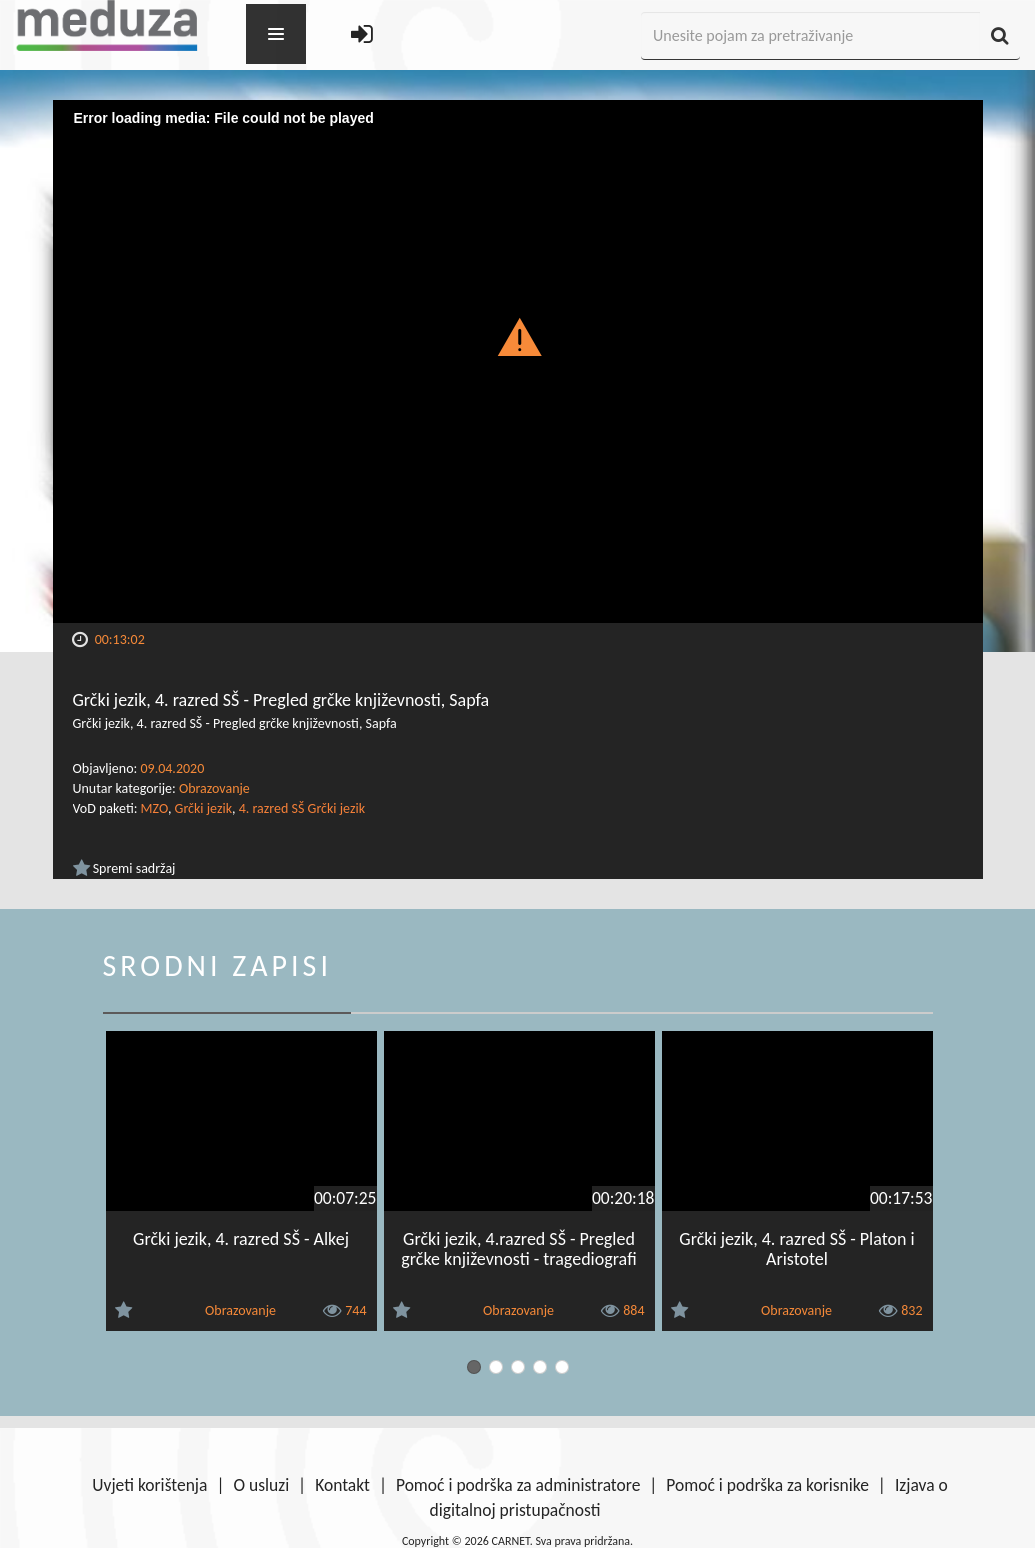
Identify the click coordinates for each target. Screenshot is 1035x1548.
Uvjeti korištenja (149, 1485)
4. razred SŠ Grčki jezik (302, 808)
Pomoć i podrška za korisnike (767, 1485)
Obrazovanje (214, 788)
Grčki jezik (203, 808)
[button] (517, 336)
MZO (154, 808)
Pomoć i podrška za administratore (518, 1485)
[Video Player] (518, 361)
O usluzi (261, 1485)
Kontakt (342, 1485)
